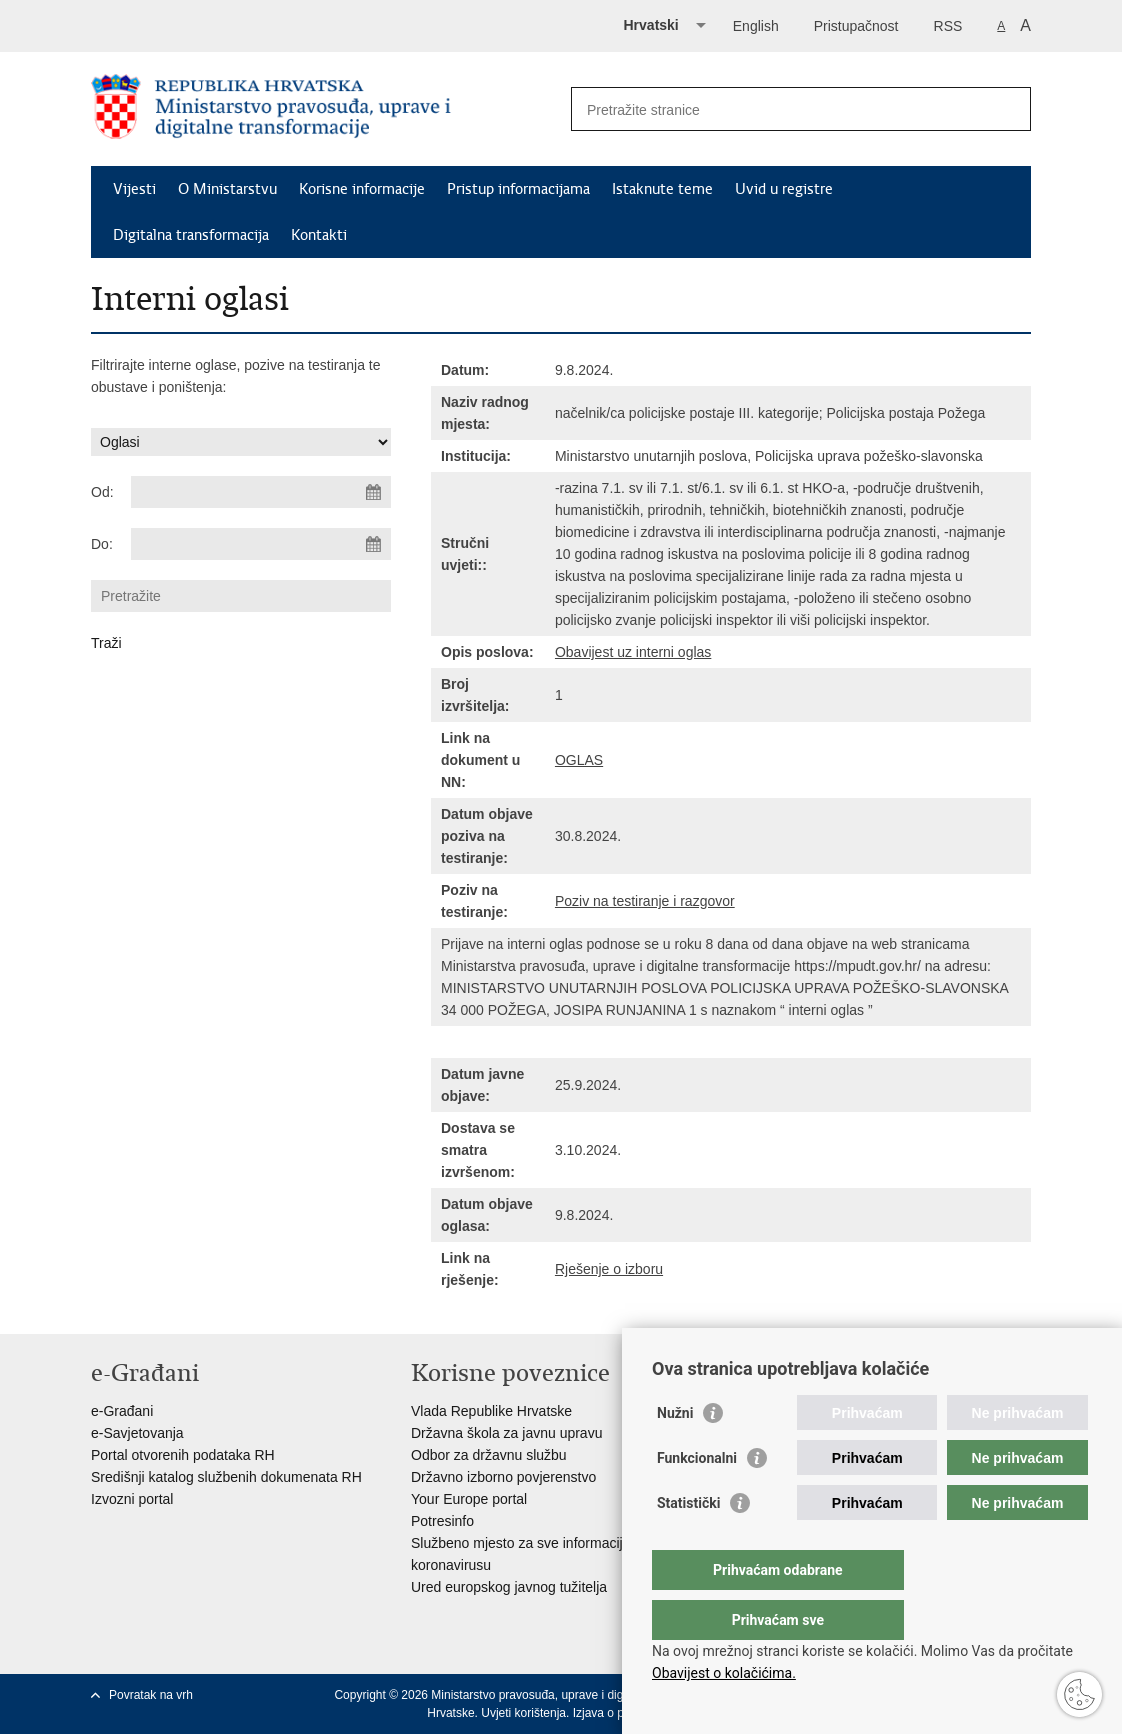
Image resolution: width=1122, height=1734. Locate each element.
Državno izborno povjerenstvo (503, 1477)
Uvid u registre (784, 189)
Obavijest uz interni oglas (633, 652)
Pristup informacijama (518, 189)
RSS (948, 26)
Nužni (675, 1453)
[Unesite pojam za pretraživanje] (779, 109)
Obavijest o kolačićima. (724, 1673)
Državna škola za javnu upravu (506, 1433)
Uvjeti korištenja (523, 1713)
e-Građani (122, 1411)
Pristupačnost (856, 26)
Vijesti (134, 189)
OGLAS (579, 760)
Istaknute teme (662, 189)
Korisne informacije (362, 189)
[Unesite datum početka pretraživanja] (261, 492)
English (756, 26)
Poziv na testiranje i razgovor (645, 901)
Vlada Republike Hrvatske (491, 1411)
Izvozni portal (132, 1499)
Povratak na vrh (151, 1695)
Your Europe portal (469, 1499)
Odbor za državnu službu (489, 1455)
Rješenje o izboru (609, 1269)
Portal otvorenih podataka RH (183, 1455)
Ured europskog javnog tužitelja (509, 1587)
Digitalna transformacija (191, 235)
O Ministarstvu (227, 189)
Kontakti (319, 235)
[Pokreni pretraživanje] (1008, 109)
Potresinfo (442, 1521)
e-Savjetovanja (137, 1433)
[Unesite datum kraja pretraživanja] (261, 544)
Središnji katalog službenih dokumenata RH (226, 1477)
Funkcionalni (697, 1498)
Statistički (688, 1543)
